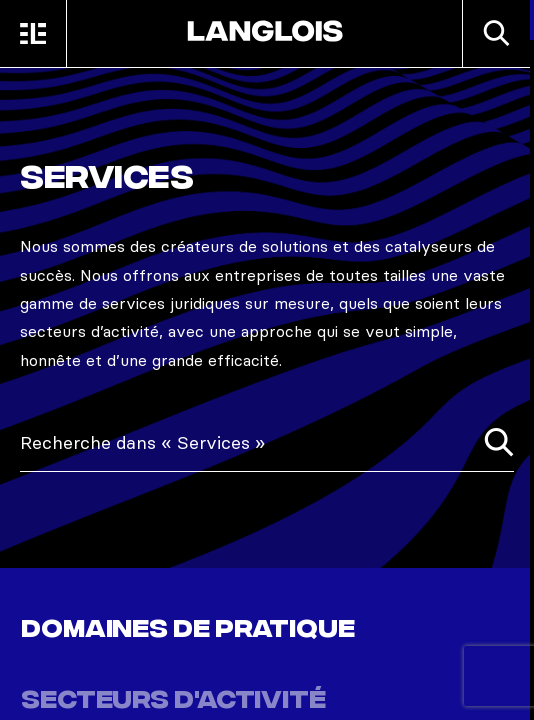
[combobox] (267, 443)
